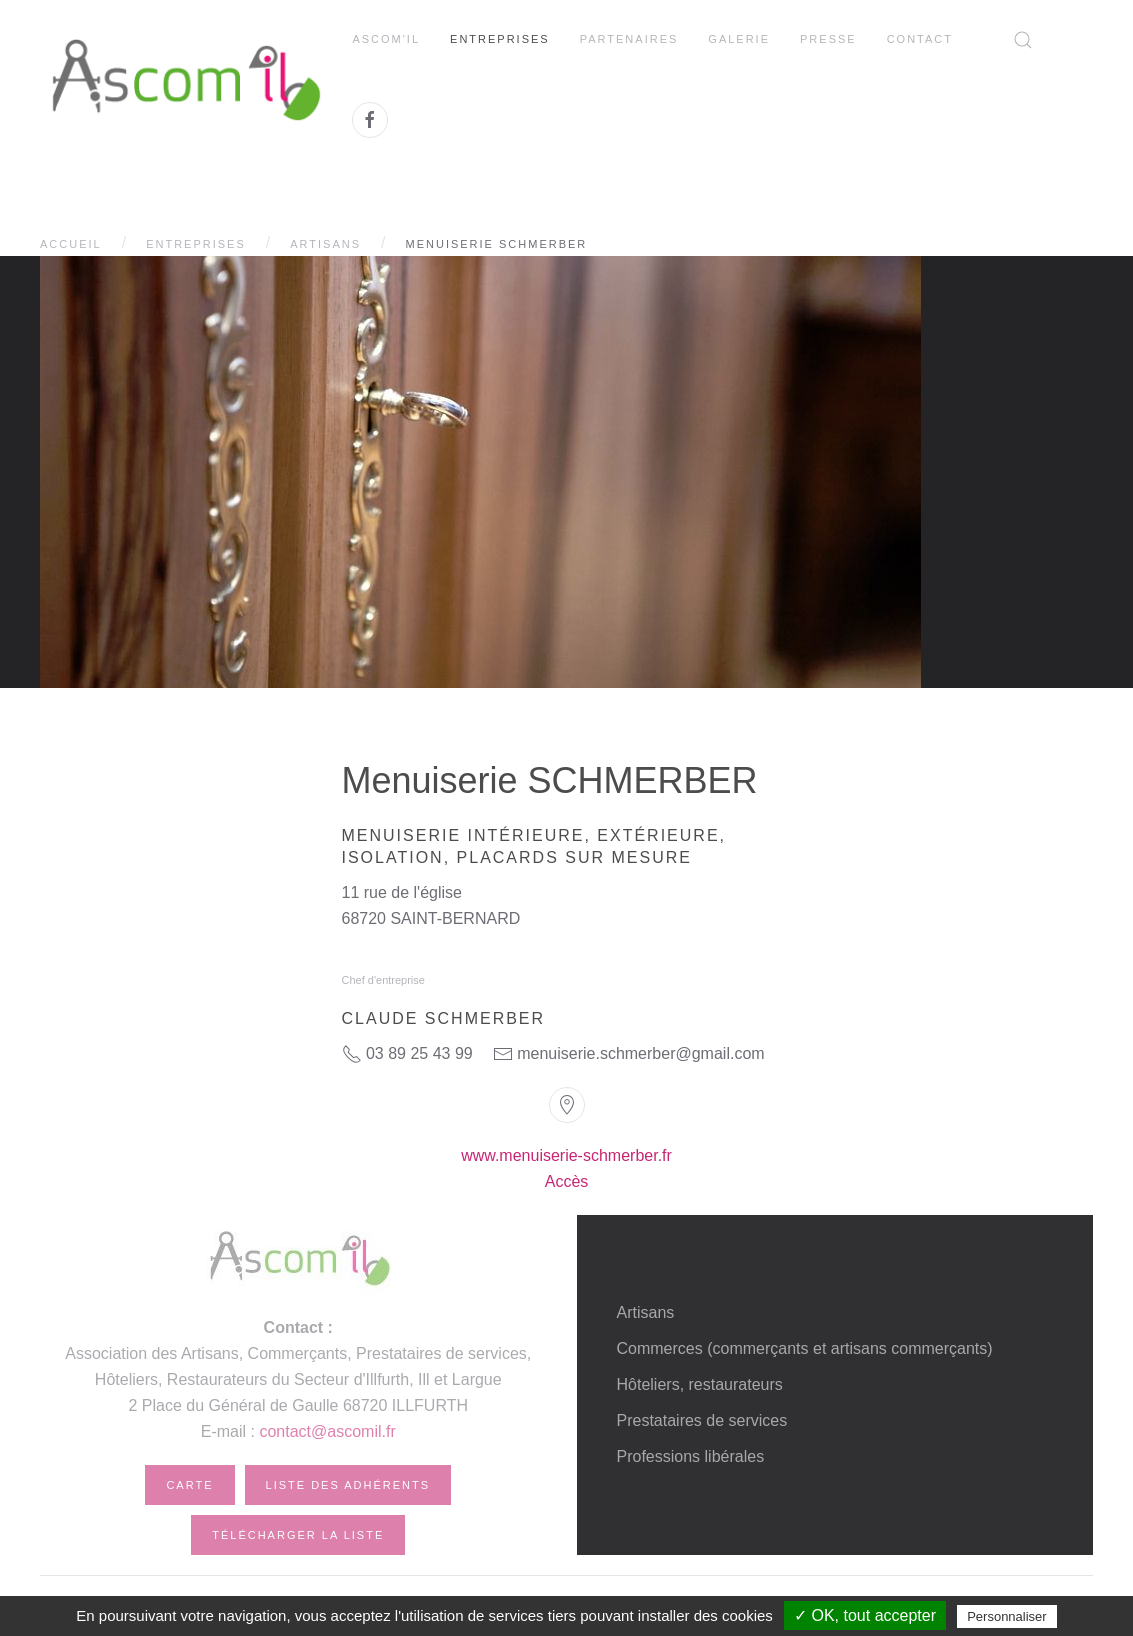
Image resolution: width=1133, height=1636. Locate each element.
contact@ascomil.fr (327, 1431)
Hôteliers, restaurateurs (700, 1384)
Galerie (739, 39)
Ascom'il (386, 39)
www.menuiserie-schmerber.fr (566, 1155)
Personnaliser (1007, 1616)
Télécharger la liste (298, 1535)
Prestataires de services (702, 1420)
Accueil (71, 244)
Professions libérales (691, 1456)
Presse (828, 39)
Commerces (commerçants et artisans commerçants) (805, 1348)
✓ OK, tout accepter (865, 1615)
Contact (920, 39)
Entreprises (500, 39)
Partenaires (629, 39)
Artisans (325, 244)
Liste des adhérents (348, 1485)
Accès (567, 1181)
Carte (189, 1485)
